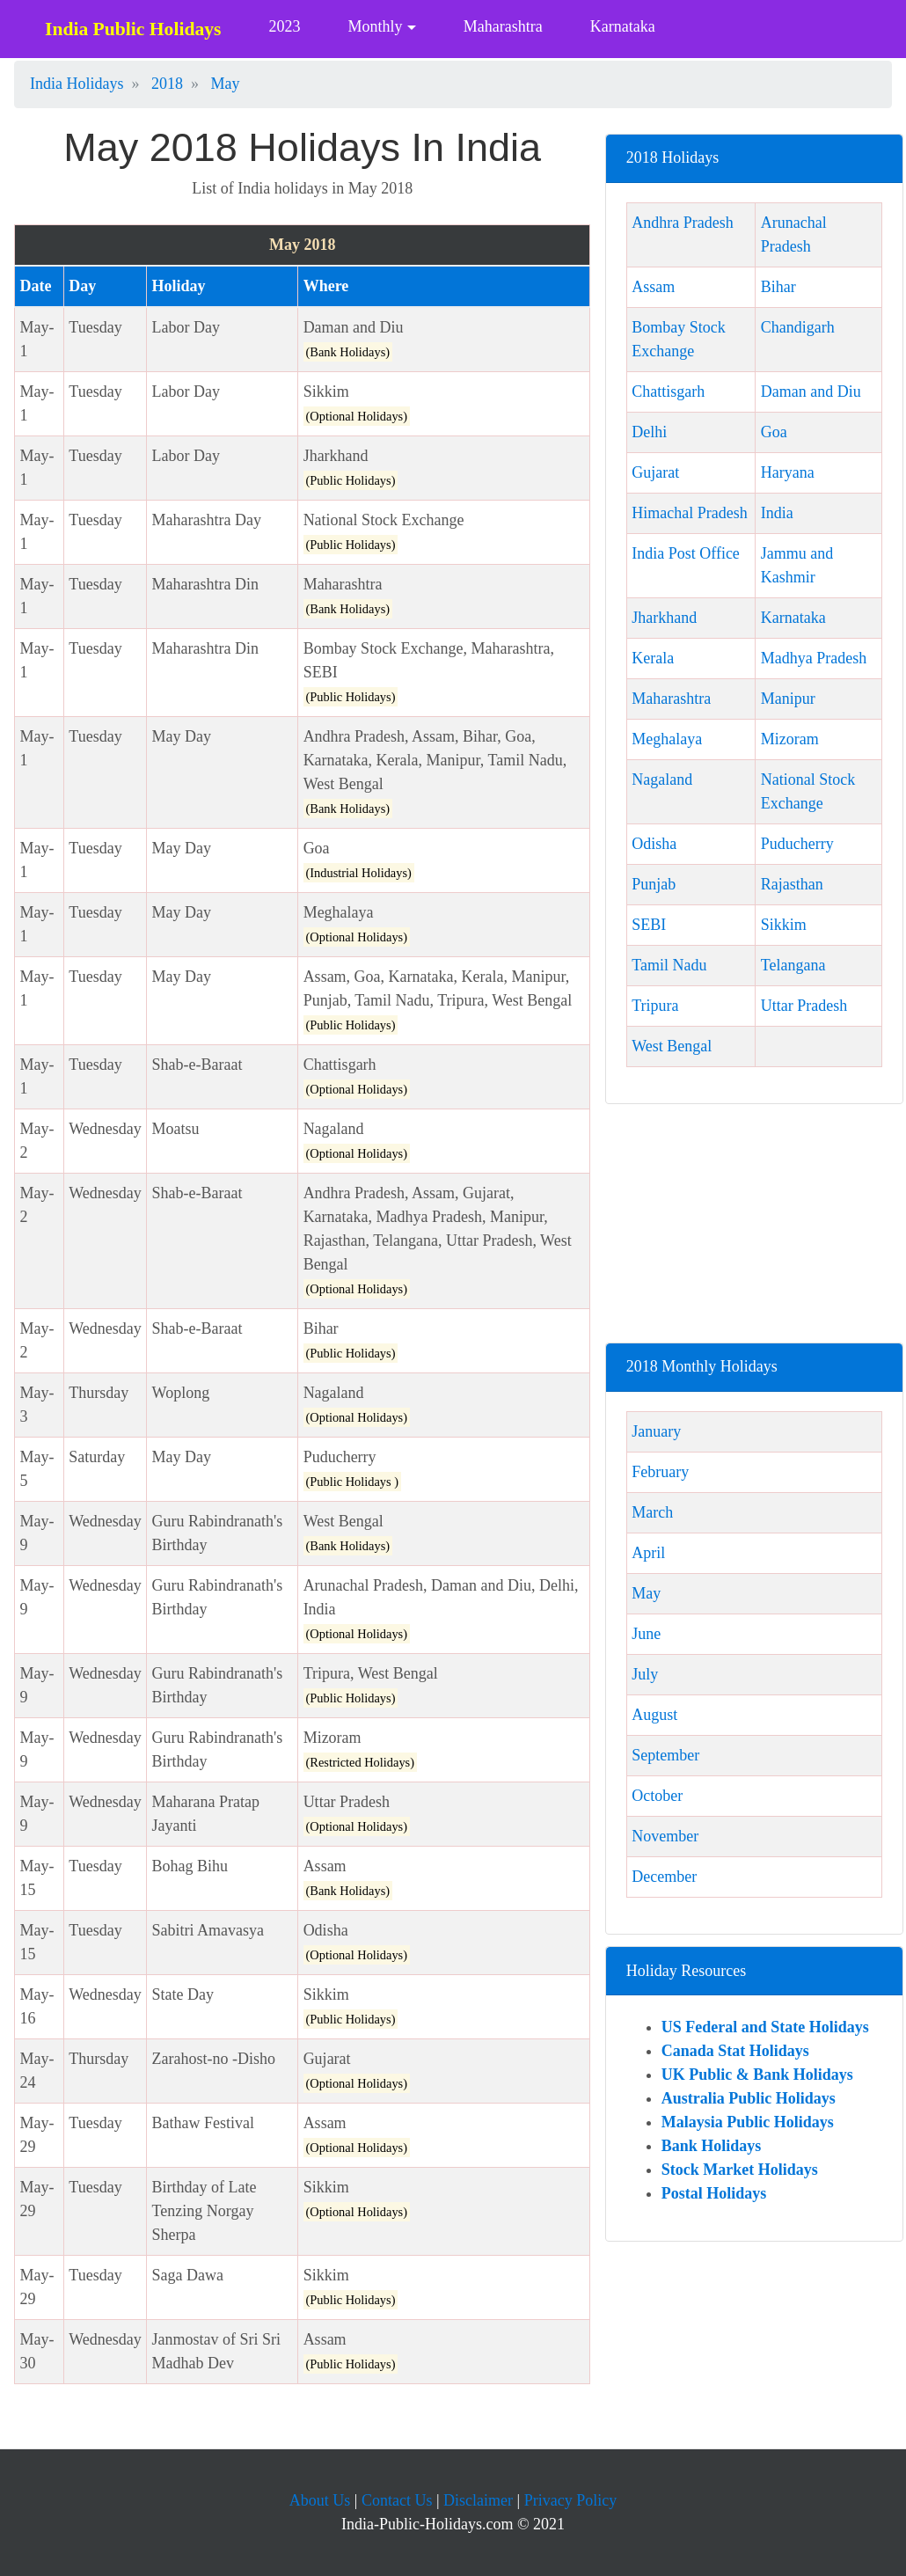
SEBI (649, 924)
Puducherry (797, 844)
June (646, 1634)
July (645, 1674)
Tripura (655, 1005)
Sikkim (784, 924)
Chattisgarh (668, 391)
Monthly (374, 26)
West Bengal (672, 1046)
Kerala (653, 658)
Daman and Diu (811, 391)
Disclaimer (478, 2500)
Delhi (649, 432)
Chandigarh (798, 327)
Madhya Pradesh (813, 658)
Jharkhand (664, 617)
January (656, 1431)
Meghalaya (667, 739)
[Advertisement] (754, 1229)
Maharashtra (503, 26)
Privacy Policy (570, 2500)
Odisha (654, 844)
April (648, 1553)
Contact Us (397, 2500)
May (646, 1593)
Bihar (778, 287)
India (777, 513)
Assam (653, 287)
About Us (320, 2500)
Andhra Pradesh (682, 222)
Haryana (788, 472)
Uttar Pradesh (804, 1005)
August (654, 1714)
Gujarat (655, 472)
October (657, 1795)
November (665, 1836)
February (660, 1472)
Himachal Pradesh (689, 513)
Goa (774, 432)
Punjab (654, 884)
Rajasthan (792, 884)
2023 (284, 26)
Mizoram (790, 739)
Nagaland (662, 779)
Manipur (788, 698)
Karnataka (622, 26)
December (664, 1876)
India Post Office (686, 553)
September (665, 1755)
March (652, 1512)
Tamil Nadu (669, 965)
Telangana (793, 965)
